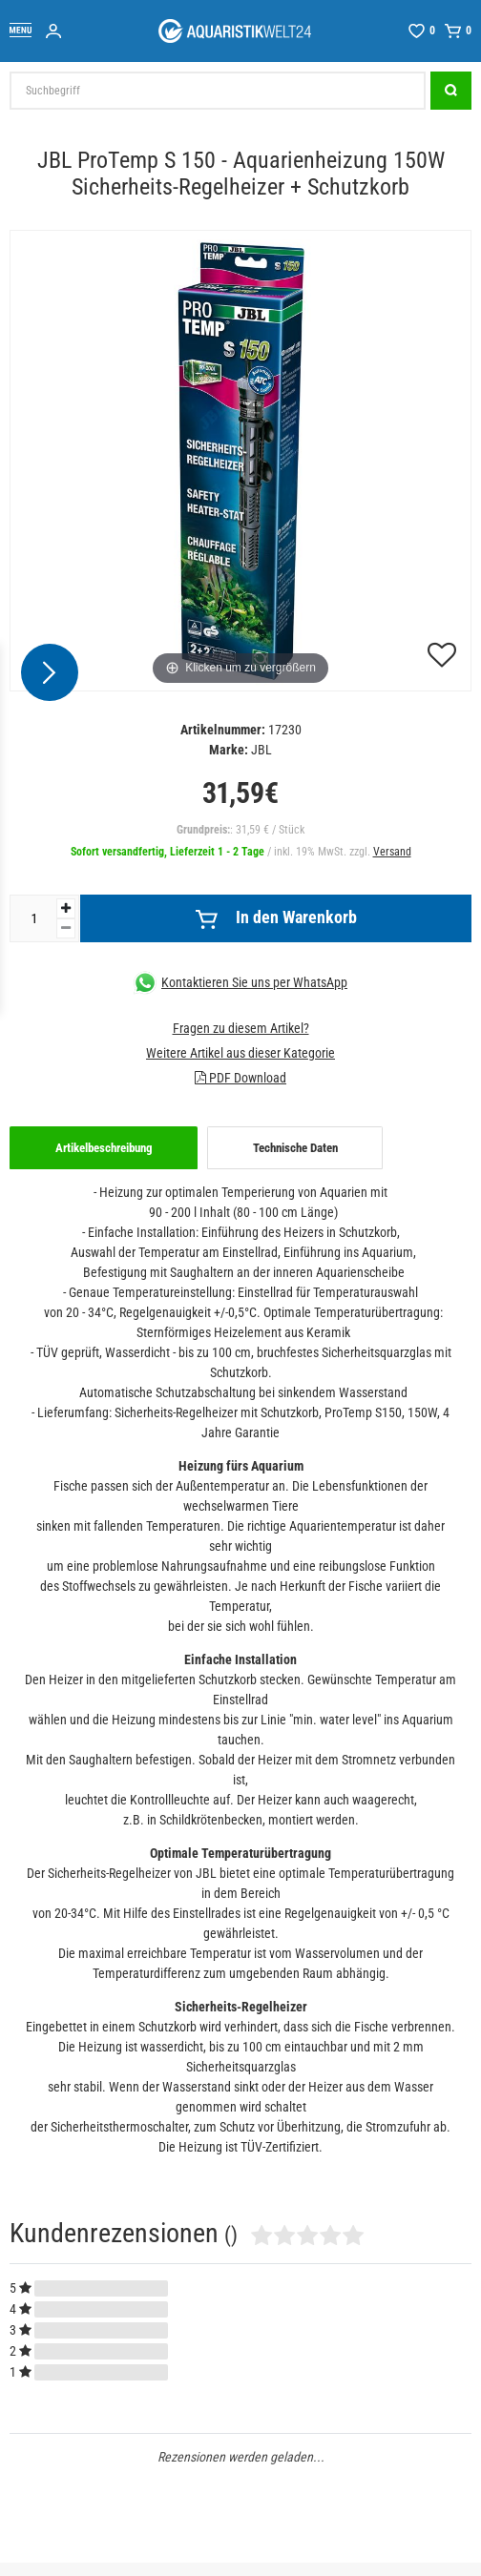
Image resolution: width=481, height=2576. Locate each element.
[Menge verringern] (65, 928)
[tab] (104, 1148)
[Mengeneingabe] (33, 918)
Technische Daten (295, 1148)
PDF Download (240, 1077)
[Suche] (450, 91)
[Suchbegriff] (218, 91)
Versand (392, 851)
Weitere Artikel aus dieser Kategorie (240, 1053)
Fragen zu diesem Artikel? (241, 1028)
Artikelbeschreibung (104, 1148)
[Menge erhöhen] (65, 908)
